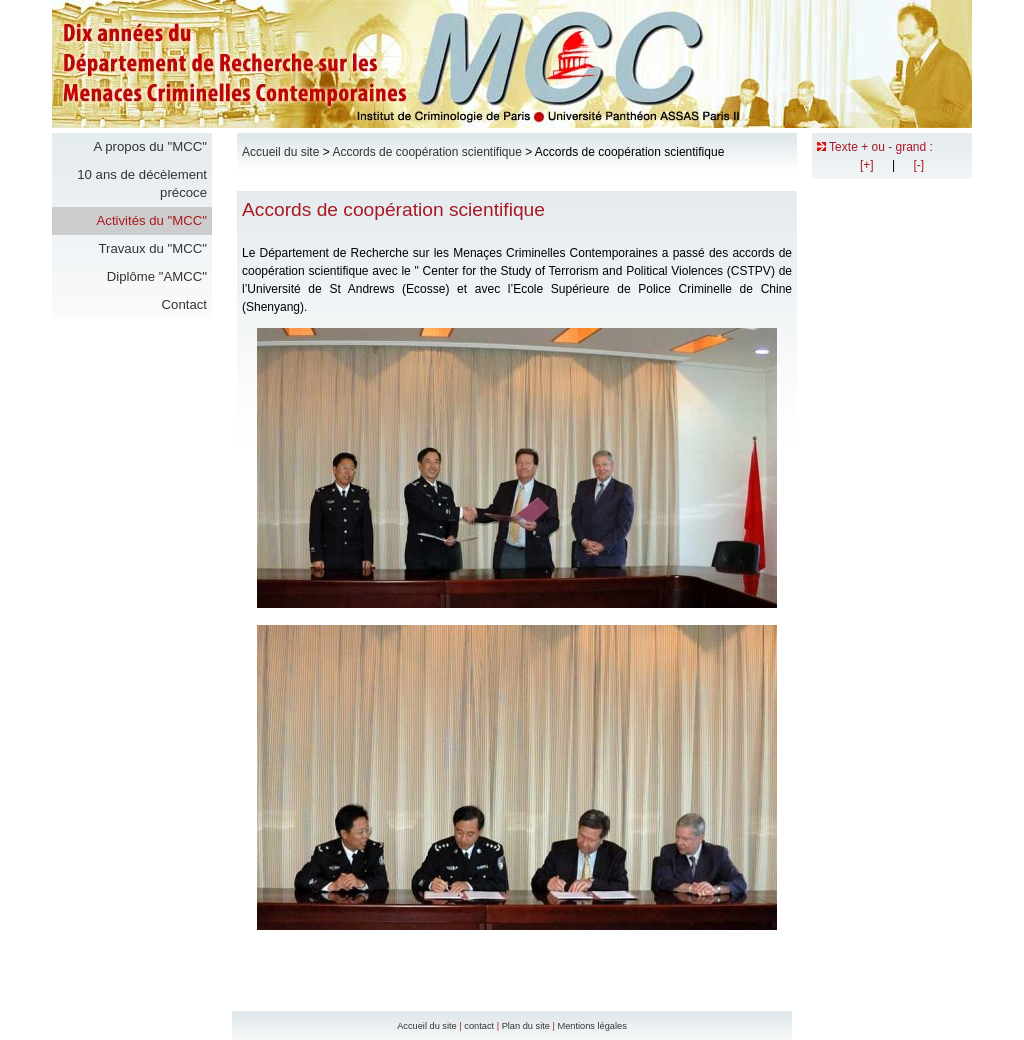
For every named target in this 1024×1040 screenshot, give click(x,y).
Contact (184, 304)
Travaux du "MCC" (152, 248)
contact (479, 1026)
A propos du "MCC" (150, 146)
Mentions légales (591, 1026)
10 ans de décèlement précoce (142, 183)
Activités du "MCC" (152, 220)
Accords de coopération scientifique (426, 152)
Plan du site (526, 1026)
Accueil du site (280, 152)
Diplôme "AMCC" (157, 276)
